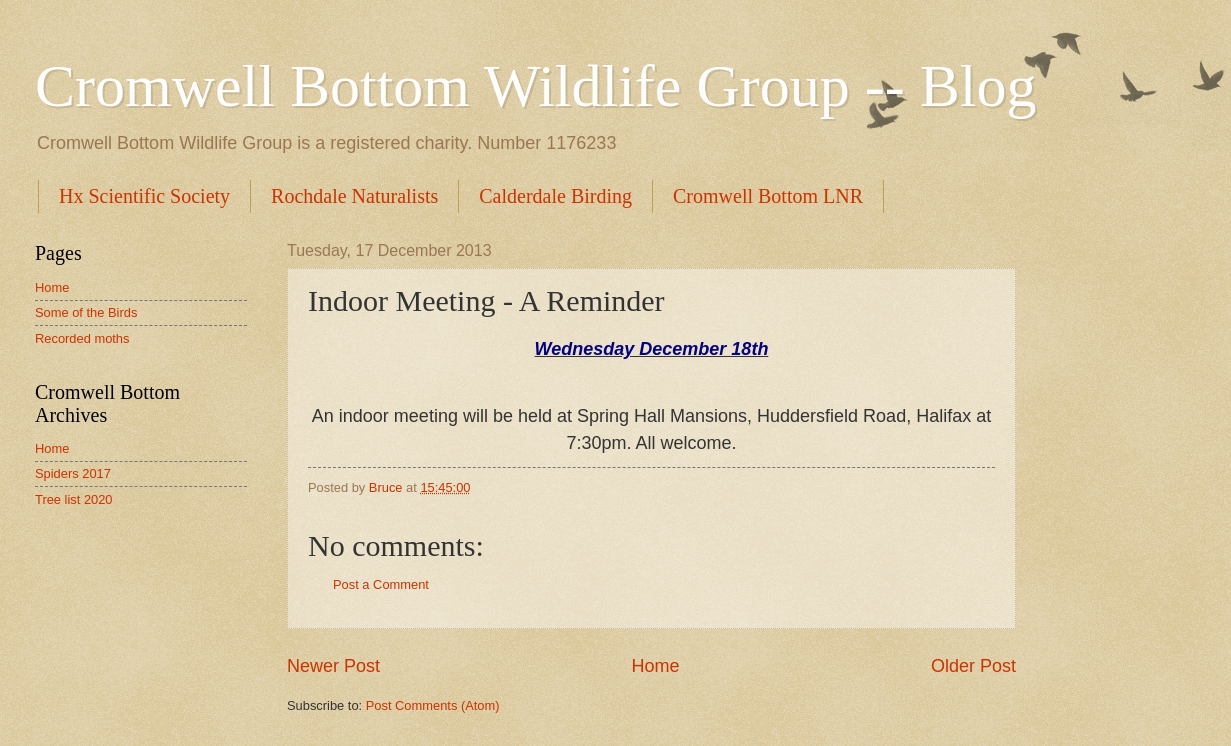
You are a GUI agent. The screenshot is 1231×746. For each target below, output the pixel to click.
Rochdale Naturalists (354, 196)
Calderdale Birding (555, 196)
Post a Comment (381, 584)
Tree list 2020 (74, 499)
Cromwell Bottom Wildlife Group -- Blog (535, 86)
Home (655, 666)
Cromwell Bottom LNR (768, 196)
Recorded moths (82, 338)
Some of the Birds (86, 312)
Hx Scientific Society (144, 196)
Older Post (973, 666)
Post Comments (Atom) (433, 705)
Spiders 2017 (73, 473)
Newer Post (333, 666)
